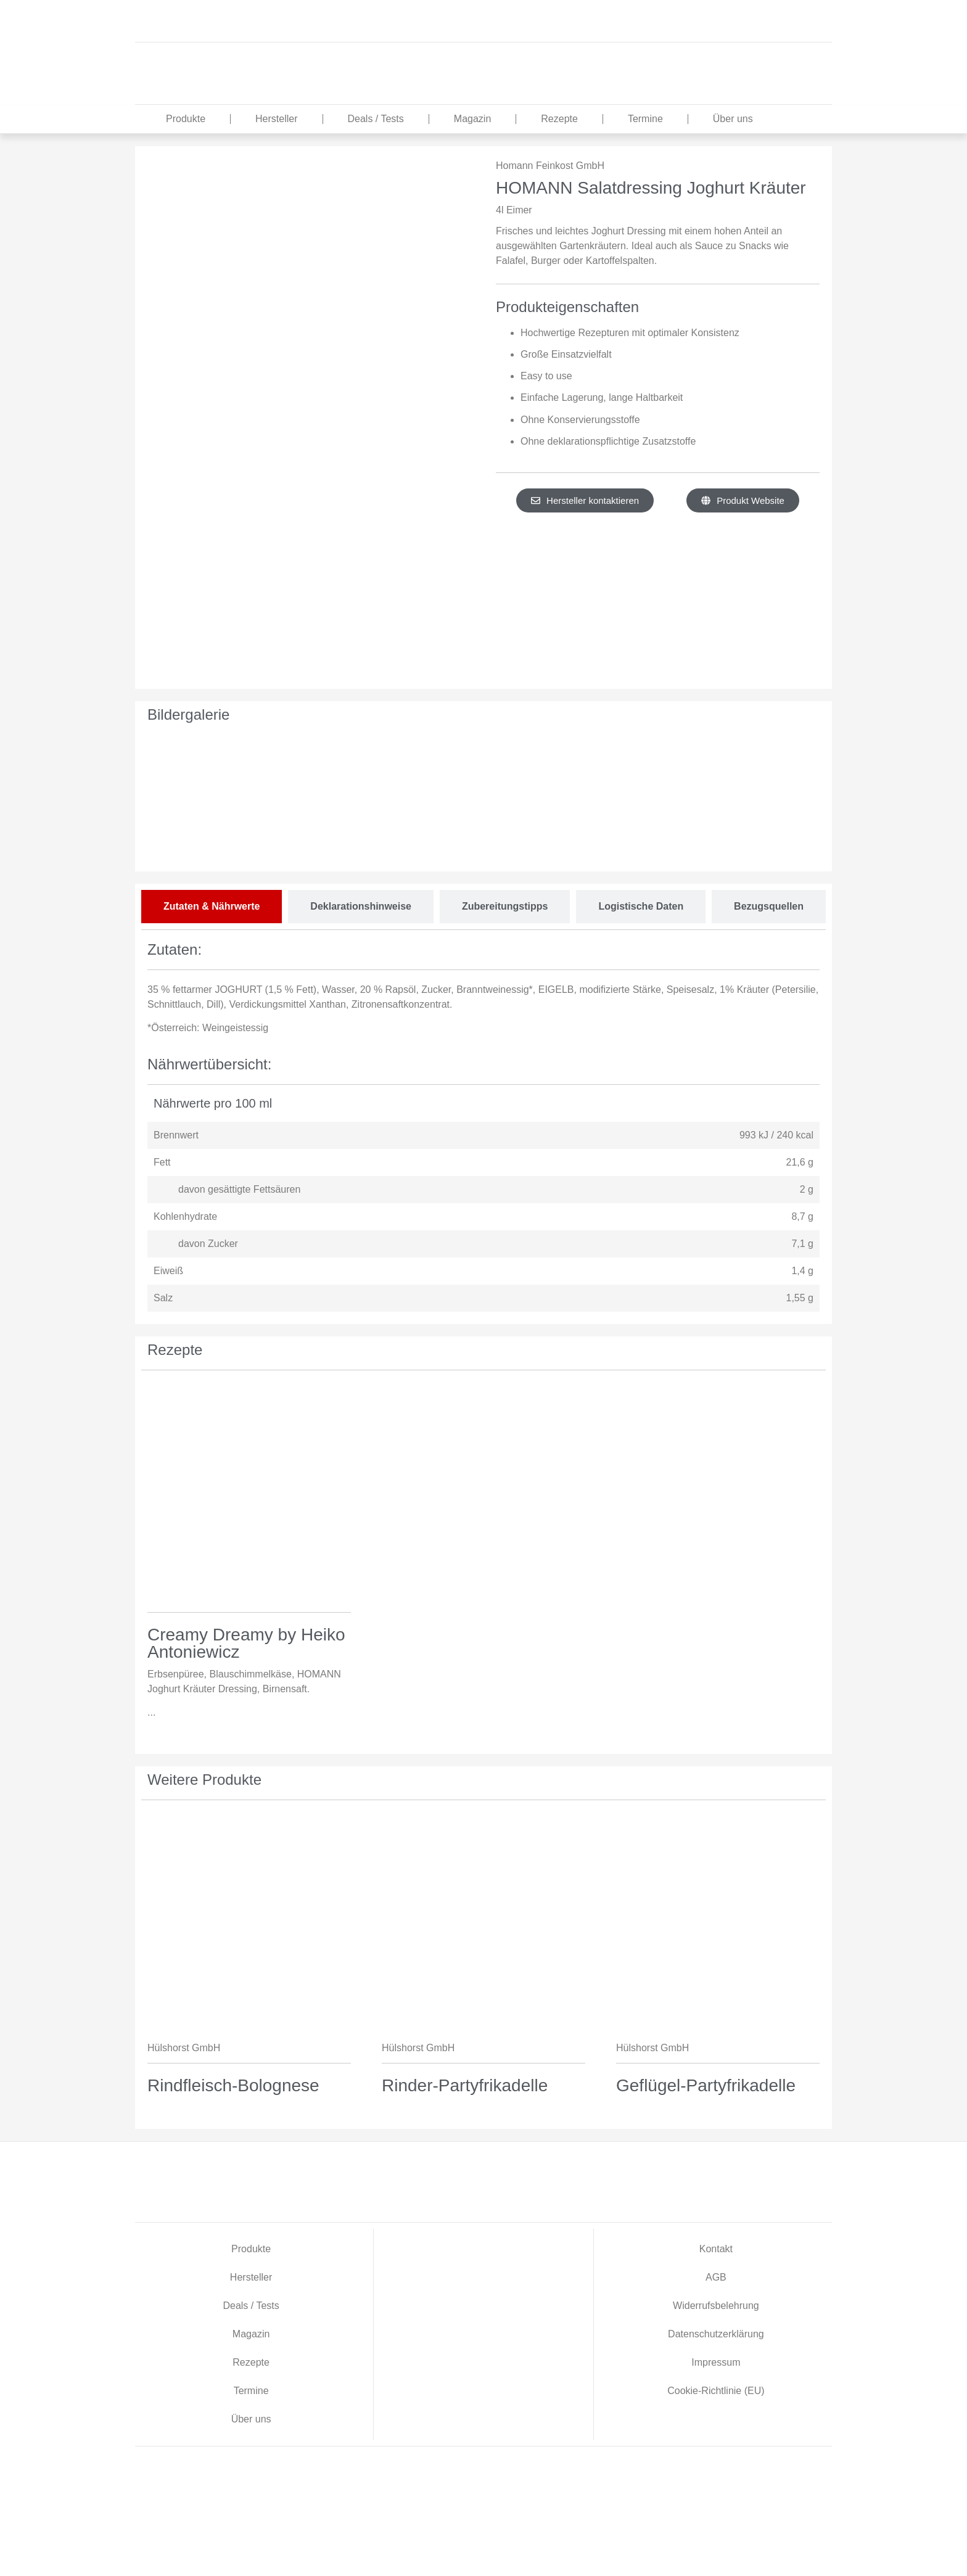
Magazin (472, 118)
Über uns (733, 118)
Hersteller (276, 118)
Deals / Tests (376, 118)
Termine (645, 118)
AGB (716, 2277)
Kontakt (716, 2249)
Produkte (185, 118)
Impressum (715, 2362)
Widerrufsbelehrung (716, 2305)
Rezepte (559, 118)
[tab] (211, 906)
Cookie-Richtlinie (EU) (715, 2390)
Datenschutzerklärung (716, 2334)
